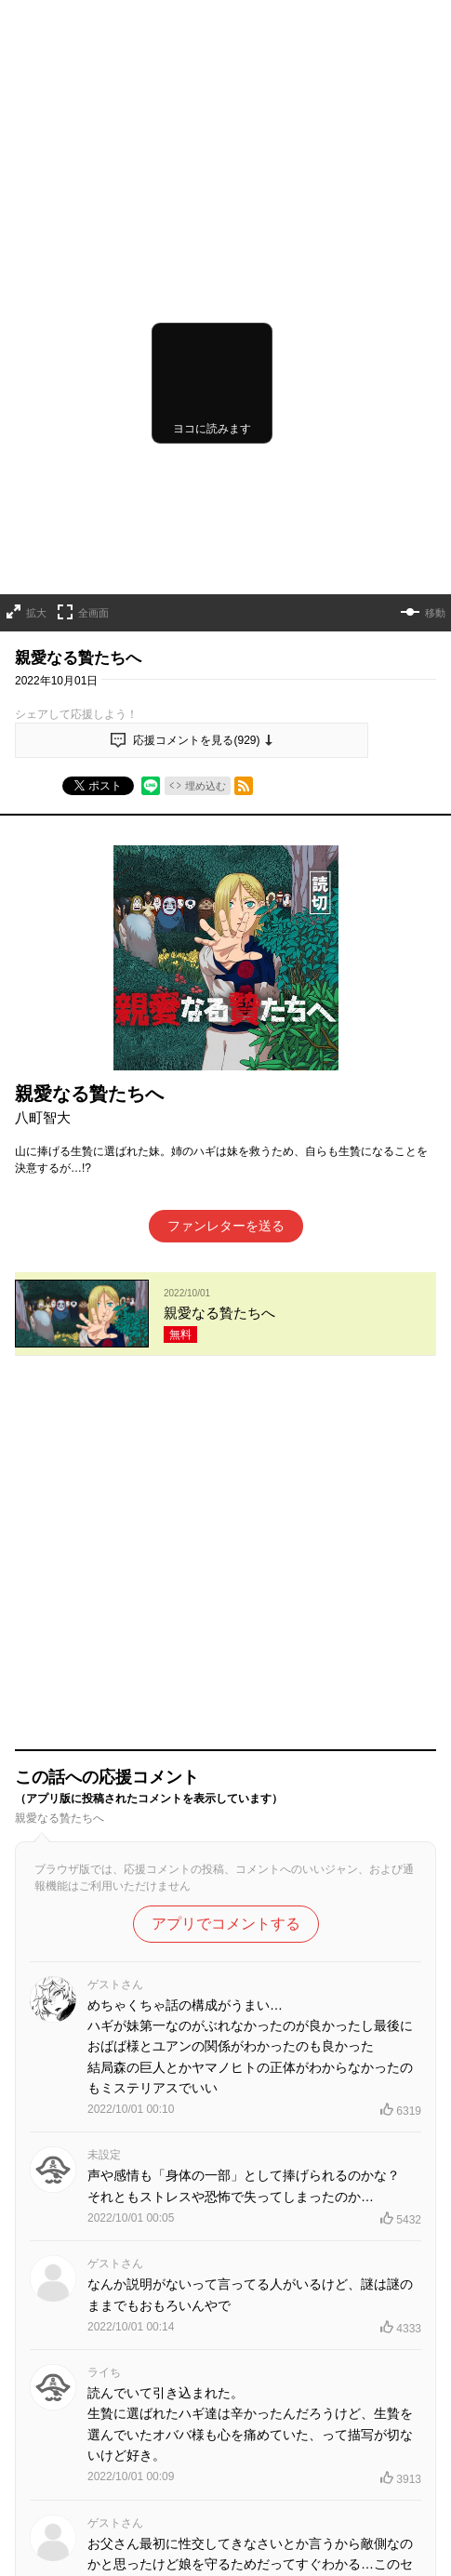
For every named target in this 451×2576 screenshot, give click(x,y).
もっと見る (217, 2316)
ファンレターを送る (226, 1097)
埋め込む (205, 656)
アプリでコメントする (226, 1438)
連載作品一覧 (155, 2524)
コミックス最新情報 (226, 2556)
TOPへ (85, 2524)
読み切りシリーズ (252, 2524)
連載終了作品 (348, 2524)
